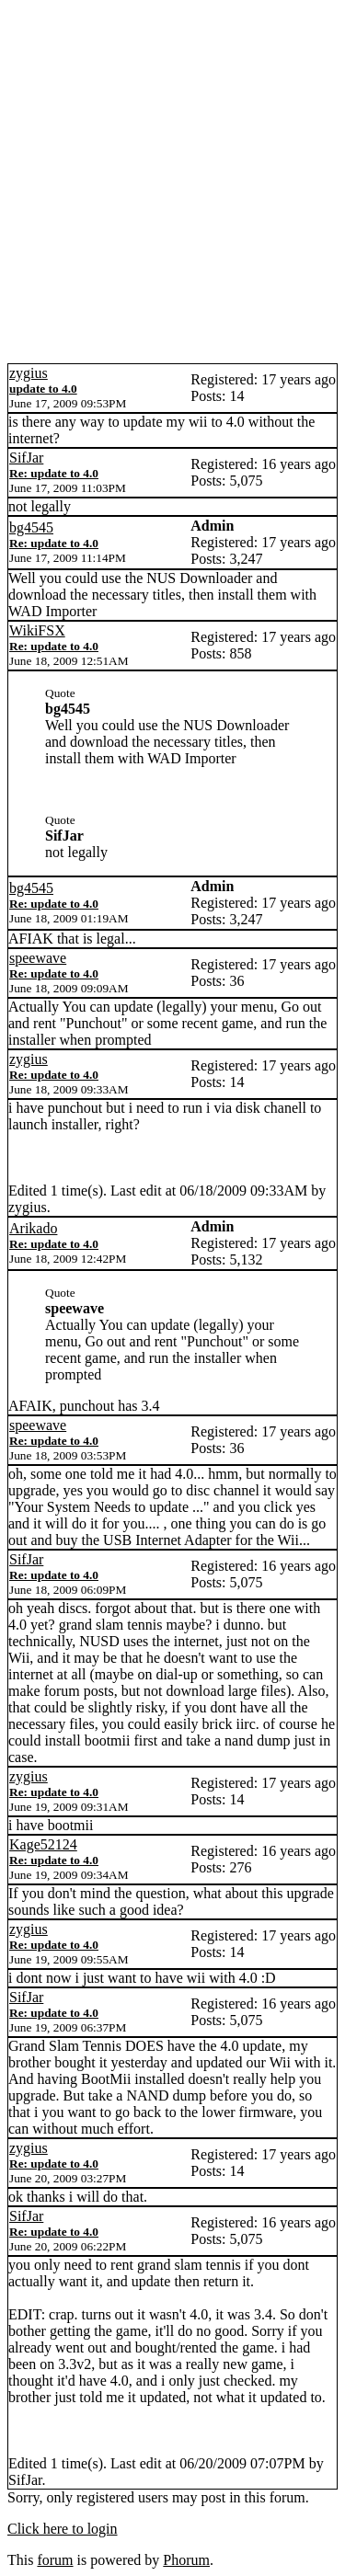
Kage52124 (43, 1844)
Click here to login (62, 2528)
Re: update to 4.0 (53, 473)
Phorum (186, 2560)
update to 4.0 (43, 388)
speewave (37, 958)
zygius (28, 373)
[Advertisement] (172, 181)
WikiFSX (37, 630)
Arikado (33, 1228)
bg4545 (31, 527)
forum (55, 2560)
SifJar (26, 457)
